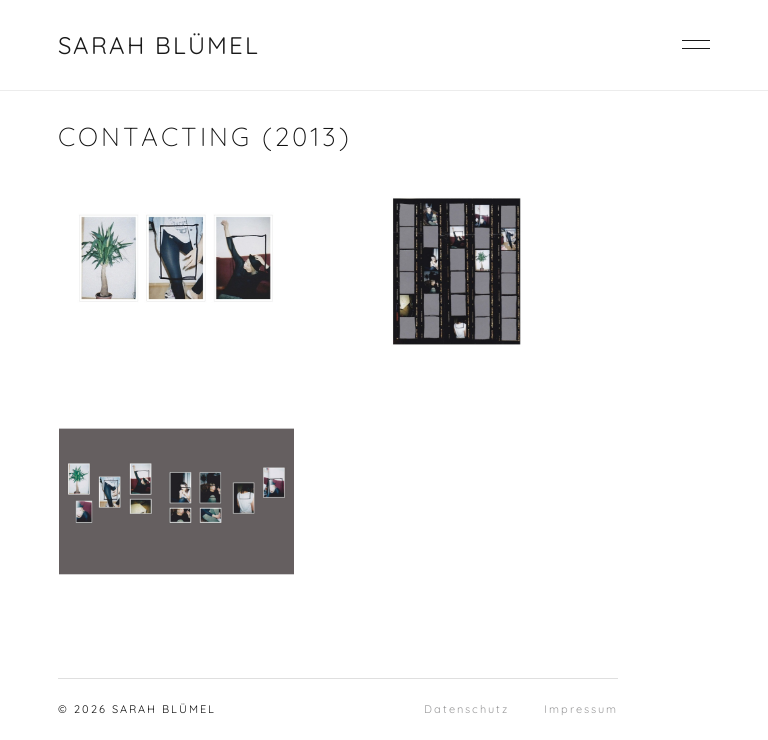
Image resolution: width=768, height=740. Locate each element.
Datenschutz (466, 709)
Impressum (581, 709)
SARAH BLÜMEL (159, 45)
